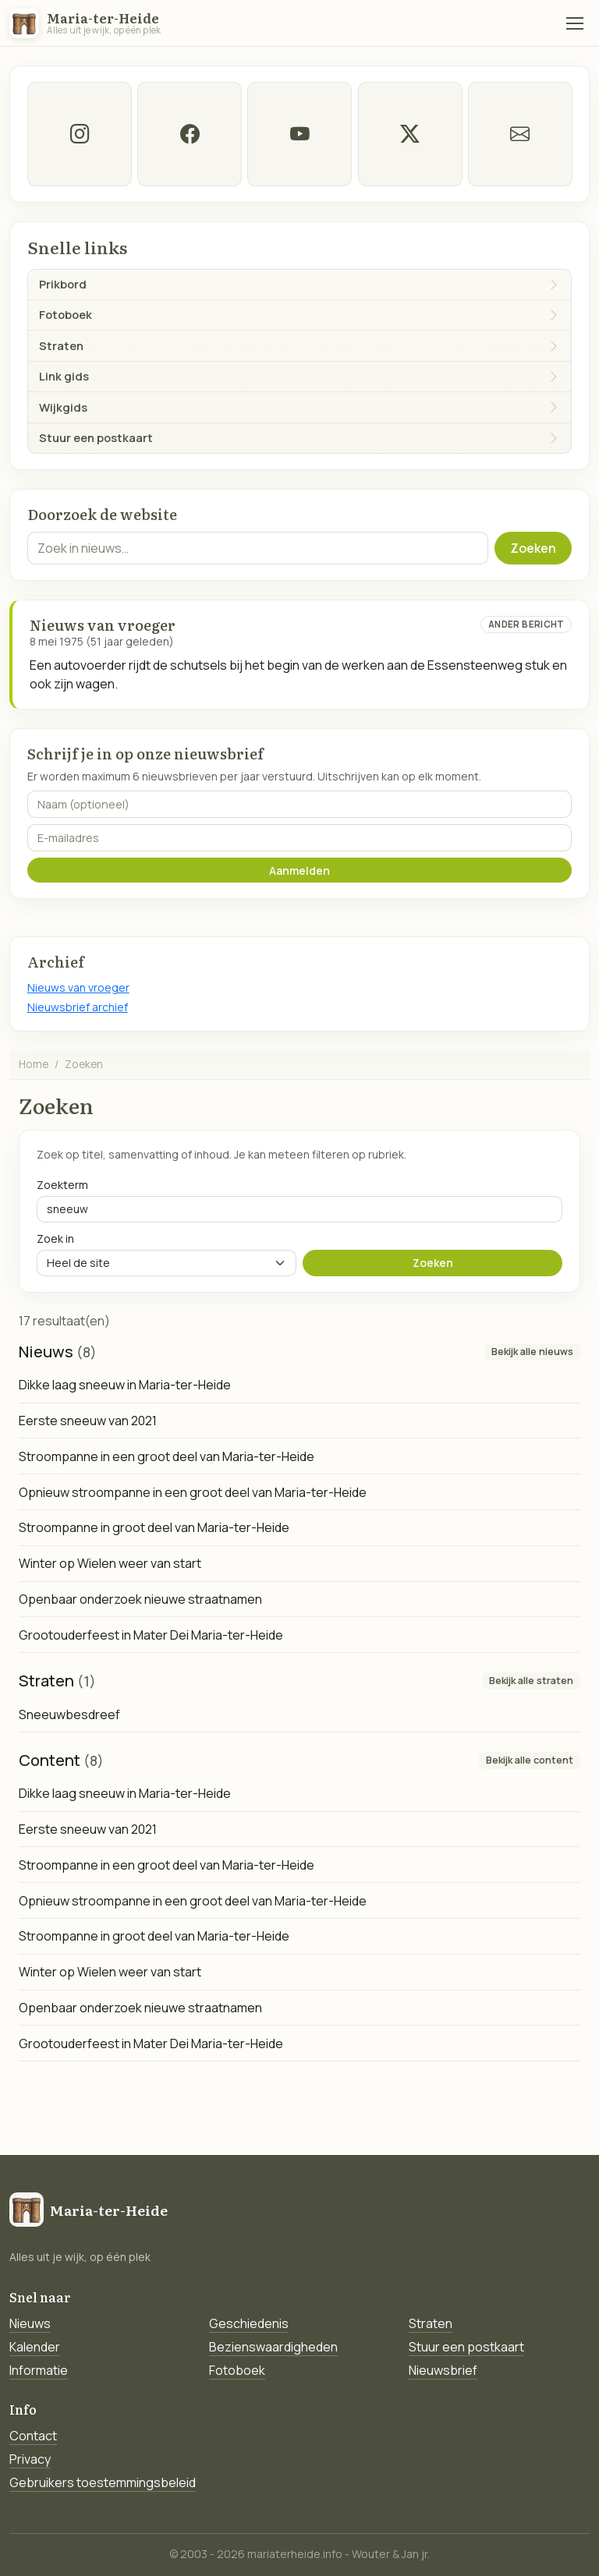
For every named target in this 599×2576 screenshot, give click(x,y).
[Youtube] (299, 134)
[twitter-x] (409, 134)
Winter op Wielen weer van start (110, 1563)
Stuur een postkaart (466, 2346)
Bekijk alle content (529, 1760)
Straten (430, 2323)
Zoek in (55, 1238)
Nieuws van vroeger (78, 987)
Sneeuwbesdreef (69, 1714)
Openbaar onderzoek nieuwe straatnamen (140, 1599)
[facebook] (189, 134)
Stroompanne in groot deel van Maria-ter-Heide (154, 1527)
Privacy (30, 2459)
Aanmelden (299, 870)
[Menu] (575, 23)
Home (33, 1063)
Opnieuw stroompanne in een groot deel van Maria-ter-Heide (193, 1492)
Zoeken (533, 548)
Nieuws (30, 2323)
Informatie (38, 2370)
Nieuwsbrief (443, 2370)
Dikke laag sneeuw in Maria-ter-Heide (125, 1384)
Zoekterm (62, 1184)
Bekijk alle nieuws (532, 1351)
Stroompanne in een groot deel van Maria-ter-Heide (166, 1456)
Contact (33, 2435)
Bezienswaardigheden (273, 2346)
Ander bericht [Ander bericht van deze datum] (526, 624)
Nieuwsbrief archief (77, 1007)
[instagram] (79, 134)
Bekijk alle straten (531, 1680)
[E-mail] (519, 134)
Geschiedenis (249, 2323)
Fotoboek (237, 2370)
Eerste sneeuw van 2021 (88, 1420)
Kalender (34, 2346)
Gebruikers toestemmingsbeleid (102, 2482)
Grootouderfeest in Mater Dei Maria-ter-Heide (151, 1635)
